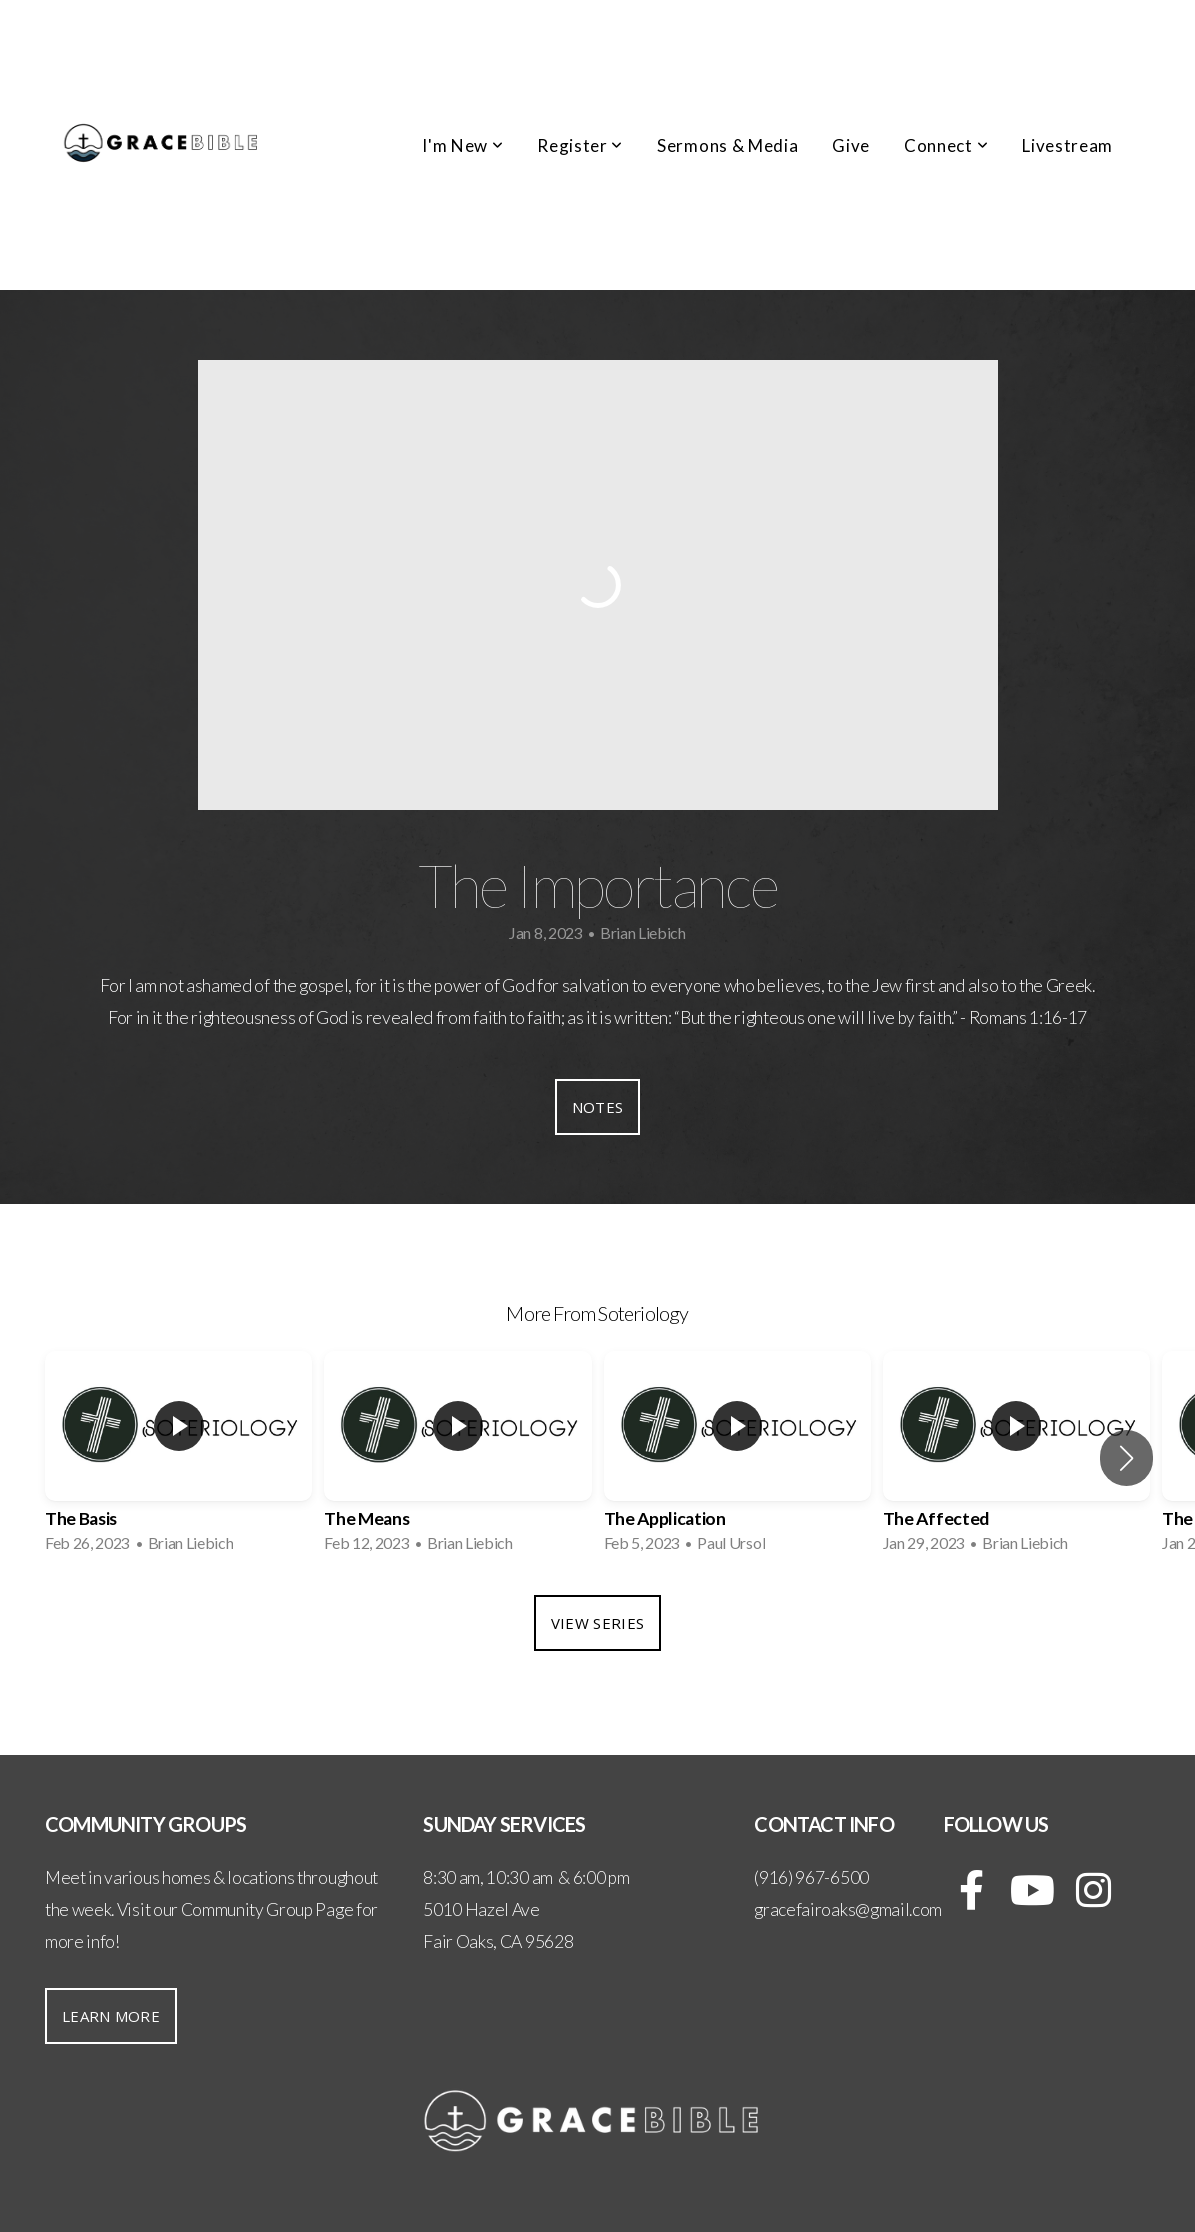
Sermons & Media (727, 145)
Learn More (111, 2016)
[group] (178, 1458)
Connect (946, 145)
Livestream (1067, 145)
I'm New (462, 145)
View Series (597, 1623)
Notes (598, 1107)
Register (580, 145)
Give (851, 145)
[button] (1126, 1458)
